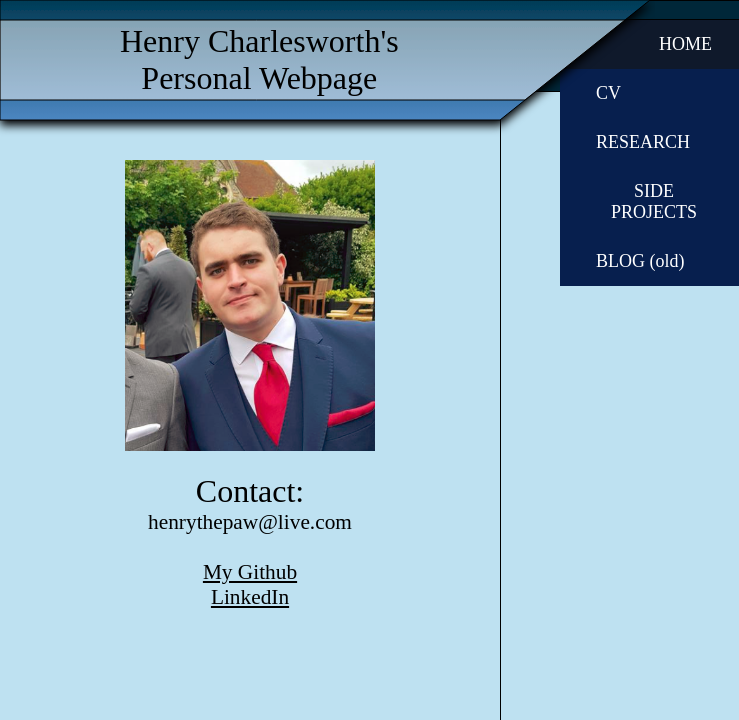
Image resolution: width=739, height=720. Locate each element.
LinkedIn (250, 597)
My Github (250, 572)
